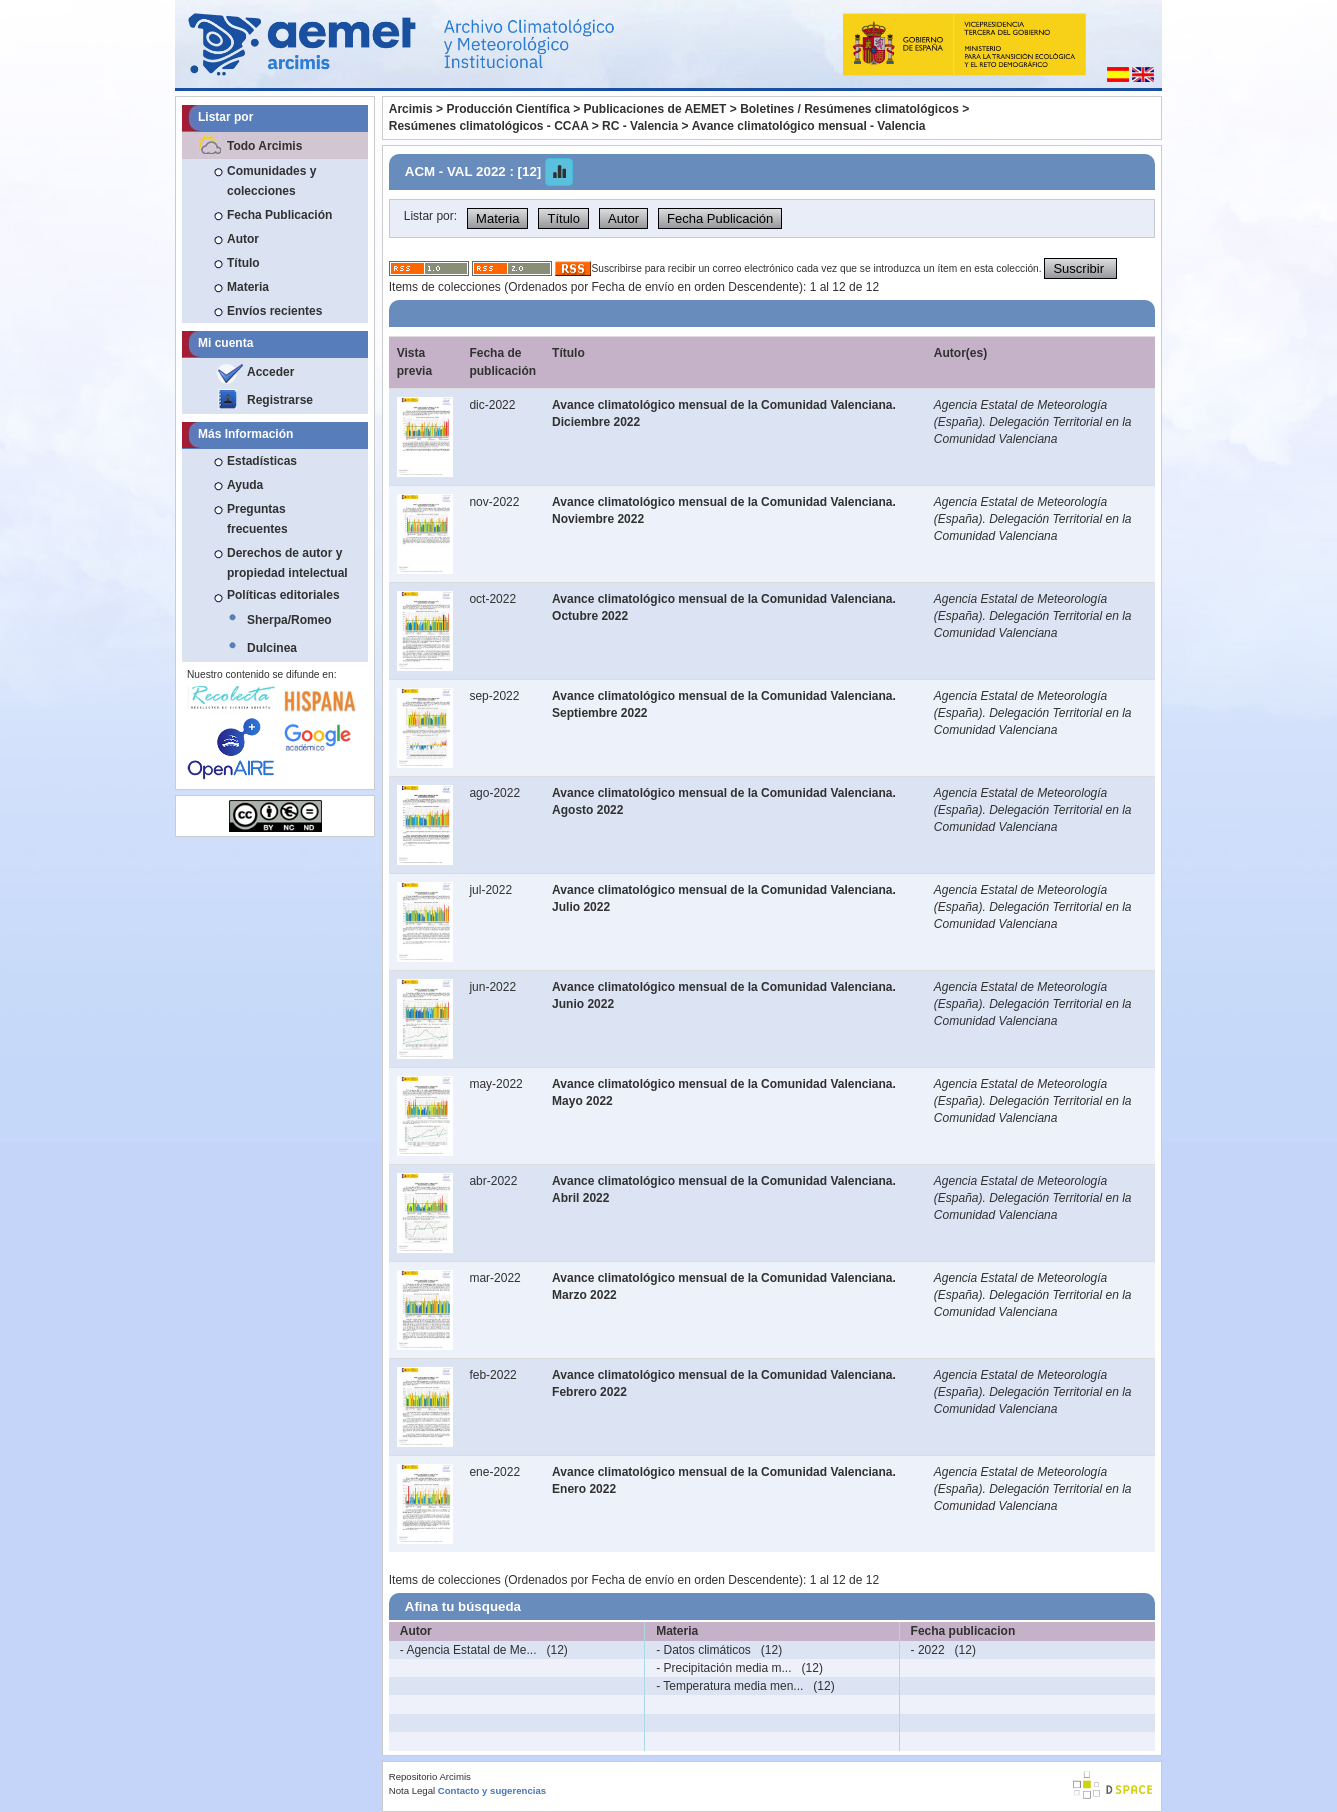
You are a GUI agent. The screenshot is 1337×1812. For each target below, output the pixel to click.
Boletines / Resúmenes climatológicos (849, 109)
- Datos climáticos (703, 1650)
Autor (243, 239)
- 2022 (928, 1650)
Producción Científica (507, 109)
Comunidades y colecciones (271, 181)
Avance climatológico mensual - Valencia (809, 126)
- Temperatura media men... (729, 1686)
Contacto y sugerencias (492, 1790)
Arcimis (411, 109)
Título (243, 263)
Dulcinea (272, 648)
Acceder (270, 372)
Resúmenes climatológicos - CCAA (489, 126)
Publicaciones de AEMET (655, 109)
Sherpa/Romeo (289, 620)
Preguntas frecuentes (257, 519)
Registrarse (280, 400)
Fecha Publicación (279, 215)
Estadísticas (262, 461)
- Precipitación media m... (723, 1668)
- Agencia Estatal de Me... (468, 1650)
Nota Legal (412, 1790)
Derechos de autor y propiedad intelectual (287, 563)
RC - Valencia (640, 126)
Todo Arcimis (264, 146)
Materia (248, 287)
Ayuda (245, 485)
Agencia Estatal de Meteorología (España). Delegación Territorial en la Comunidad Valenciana (1033, 422)
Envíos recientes (274, 311)
